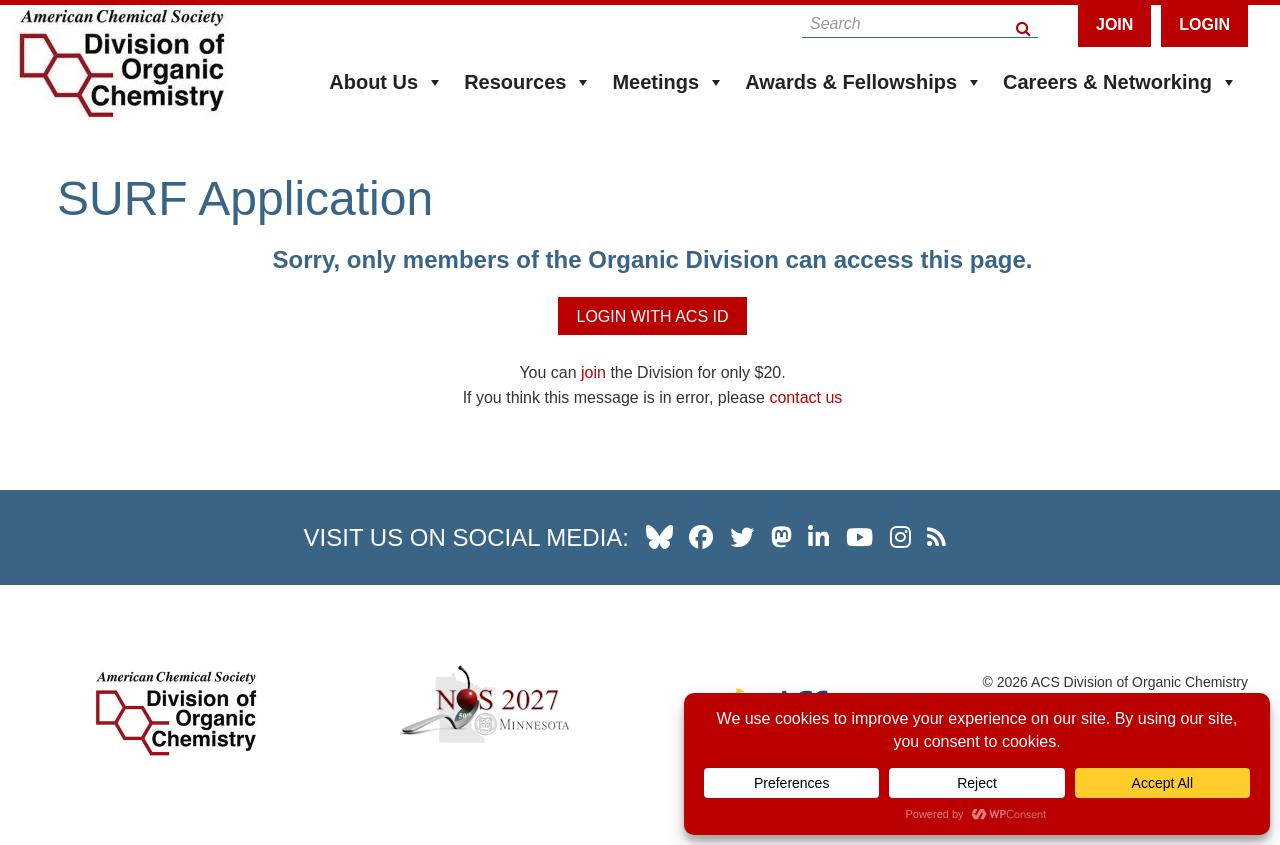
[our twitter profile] (742, 537)
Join (1114, 24)
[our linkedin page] (818, 537)
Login (1204, 24)
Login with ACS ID (652, 316)
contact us (805, 397)
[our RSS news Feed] (936, 537)
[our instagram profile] (900, 537)
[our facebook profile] (701, 537)
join (593, 372)
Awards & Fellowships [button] (864, 82)
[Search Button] (1024, 23)
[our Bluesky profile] (659, 537)
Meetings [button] (668, 82)
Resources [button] (528, 82)
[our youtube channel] (859, 537)
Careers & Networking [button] (1120, 82)
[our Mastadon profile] (781, 537)
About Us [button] (386, 82)
